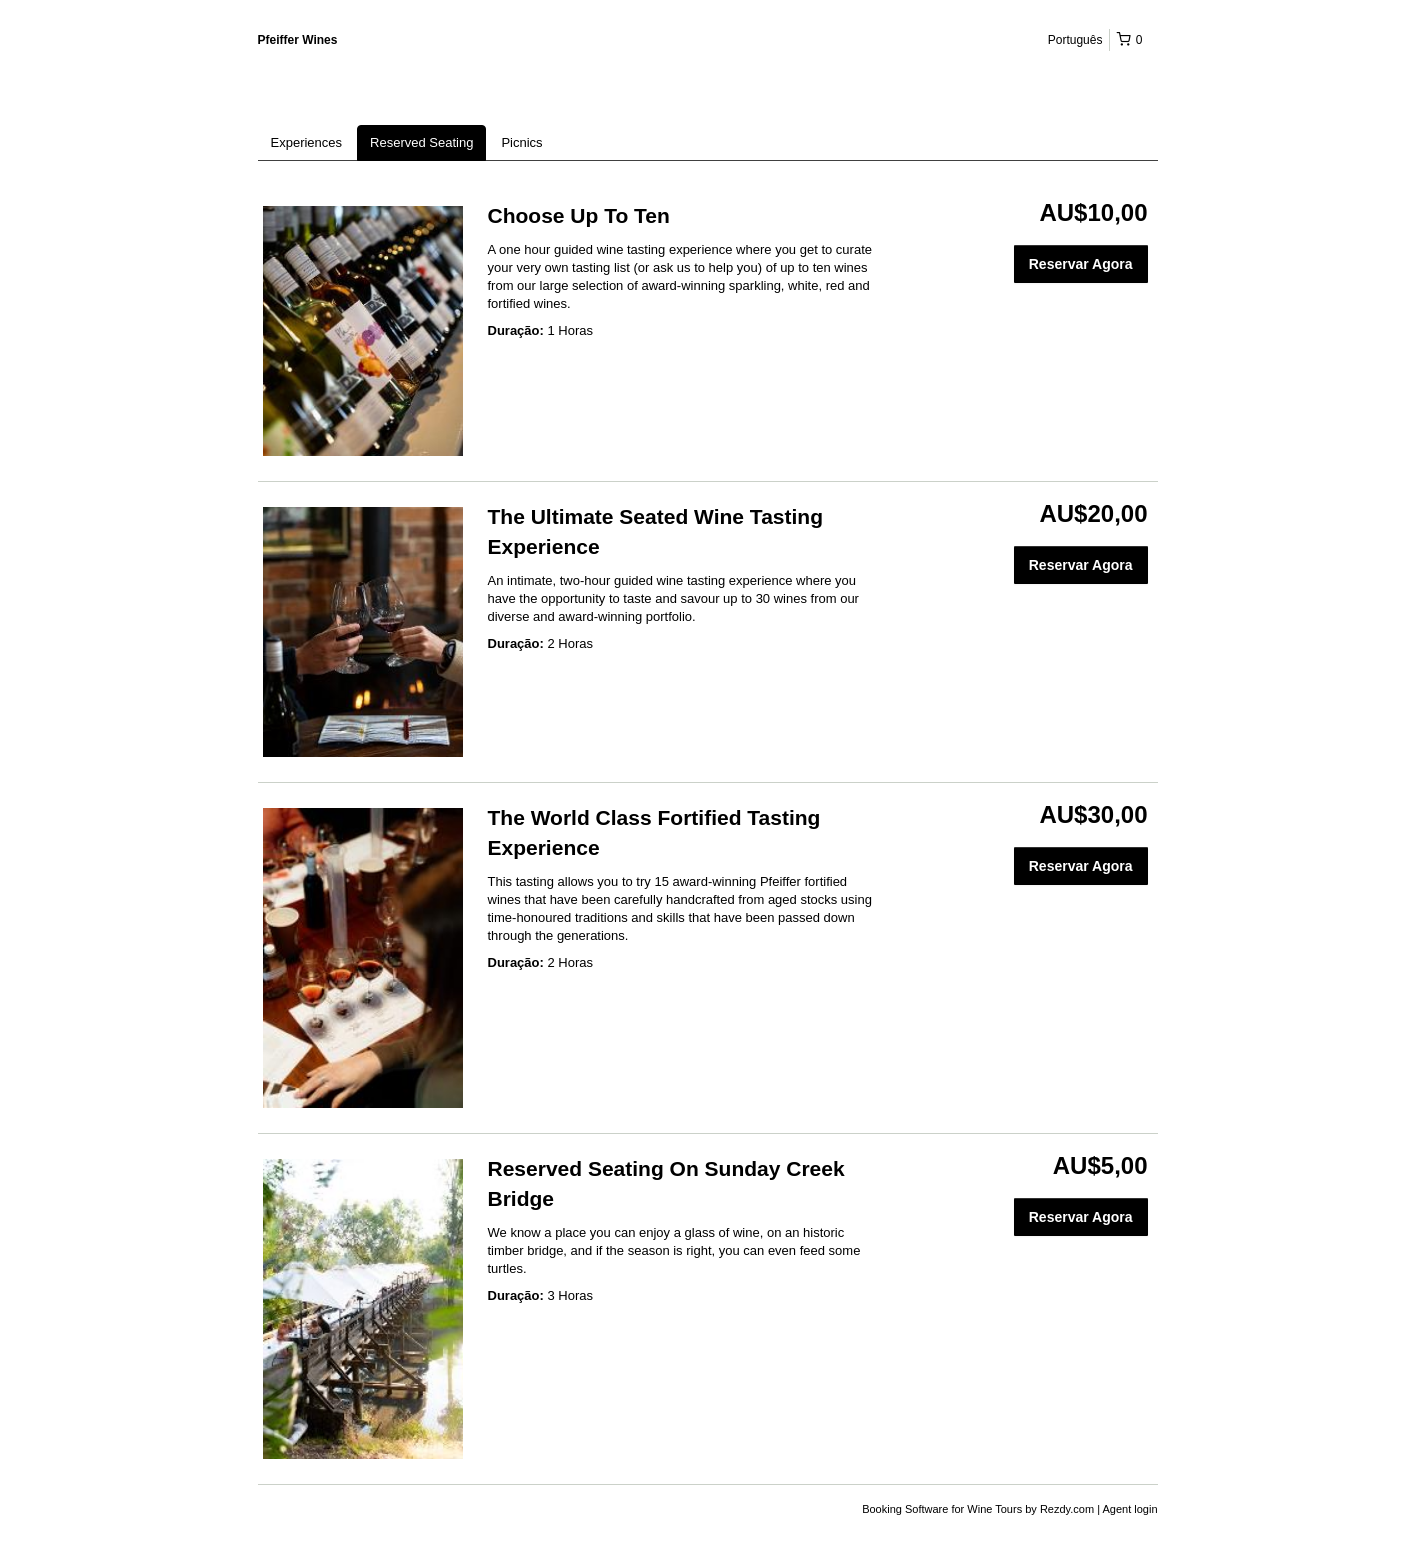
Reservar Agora (1081, 264)
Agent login (1129, 1509)
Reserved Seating (421, 142)
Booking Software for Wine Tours (943, 1509)
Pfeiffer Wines (298, 40)
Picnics (521, 142)
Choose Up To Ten (579, 215)
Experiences (307, 142)
